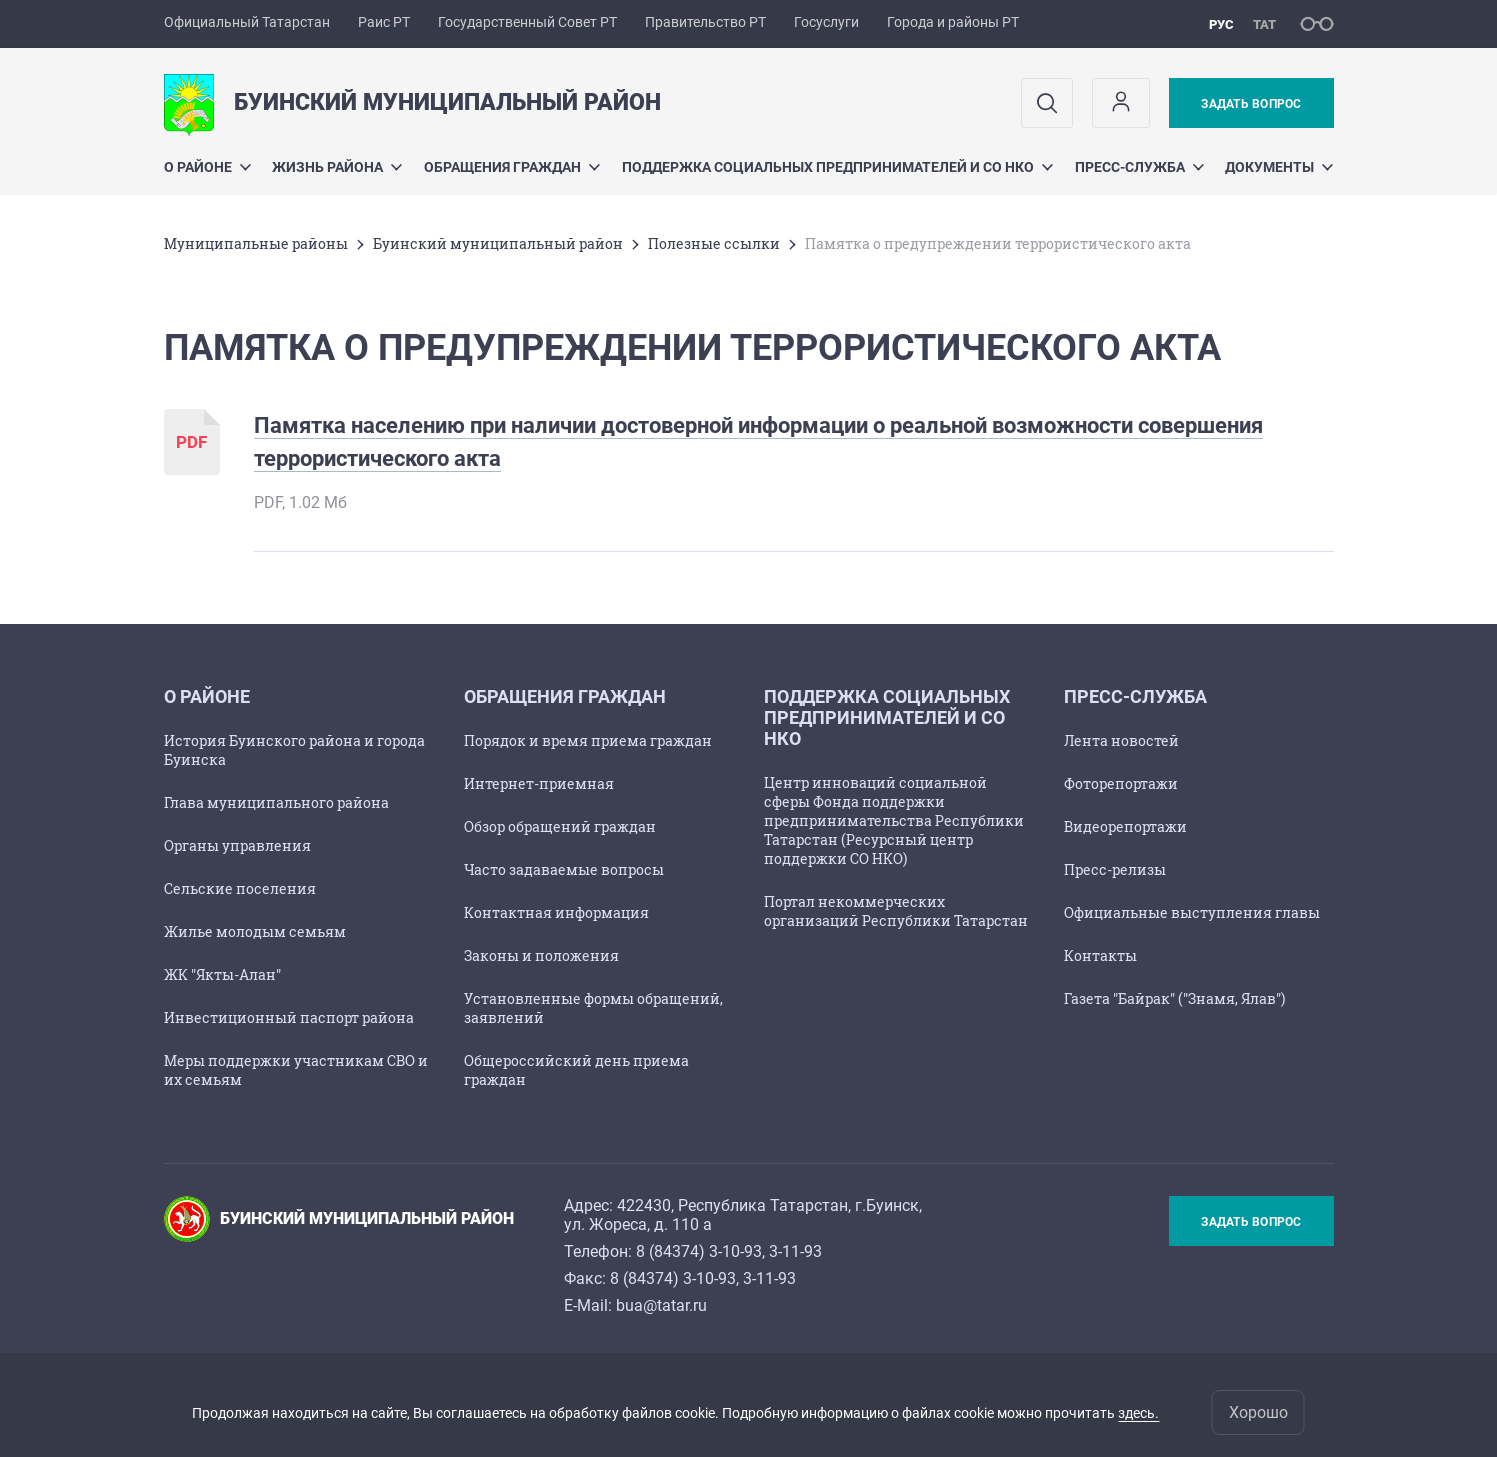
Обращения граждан (512, 167)
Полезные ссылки (714, 243)
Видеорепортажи (1125, 826)
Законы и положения (541, 955)
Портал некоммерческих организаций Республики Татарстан (896, 911)
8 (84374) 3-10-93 (699, 1251)
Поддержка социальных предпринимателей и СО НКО (837, 167)
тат (1264, 24)
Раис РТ (384, 22)
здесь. (1138, 1413)
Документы (1279, 167)
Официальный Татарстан (247, 22)
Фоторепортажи (1121, 783)
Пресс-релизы (1115, 869)
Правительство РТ (705, 22)
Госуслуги (826, 22)
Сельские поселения (240, 888)
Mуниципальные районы (256, 243)
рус (1221, 24)
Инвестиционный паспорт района (289, 1017)
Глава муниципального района (276, 802)
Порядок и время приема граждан (588, 740)
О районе (207, 167)
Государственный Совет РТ (527, 22)
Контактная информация (556, 912)
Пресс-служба (1139, 167)
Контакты (1100, 955)
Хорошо (1258, 1412)
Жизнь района (337, 167)
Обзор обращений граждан (560, 826)
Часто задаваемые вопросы (564, 869)
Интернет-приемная (539, 783)
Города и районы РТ (953, 22)
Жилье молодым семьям (255, 931)
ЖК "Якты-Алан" (222, 974)
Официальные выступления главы (1192, 912)
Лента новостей (1121, 740)
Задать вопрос (1251, 104)
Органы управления (237, 845)
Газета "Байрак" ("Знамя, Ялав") (1174, 998)
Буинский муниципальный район (498, 243)
